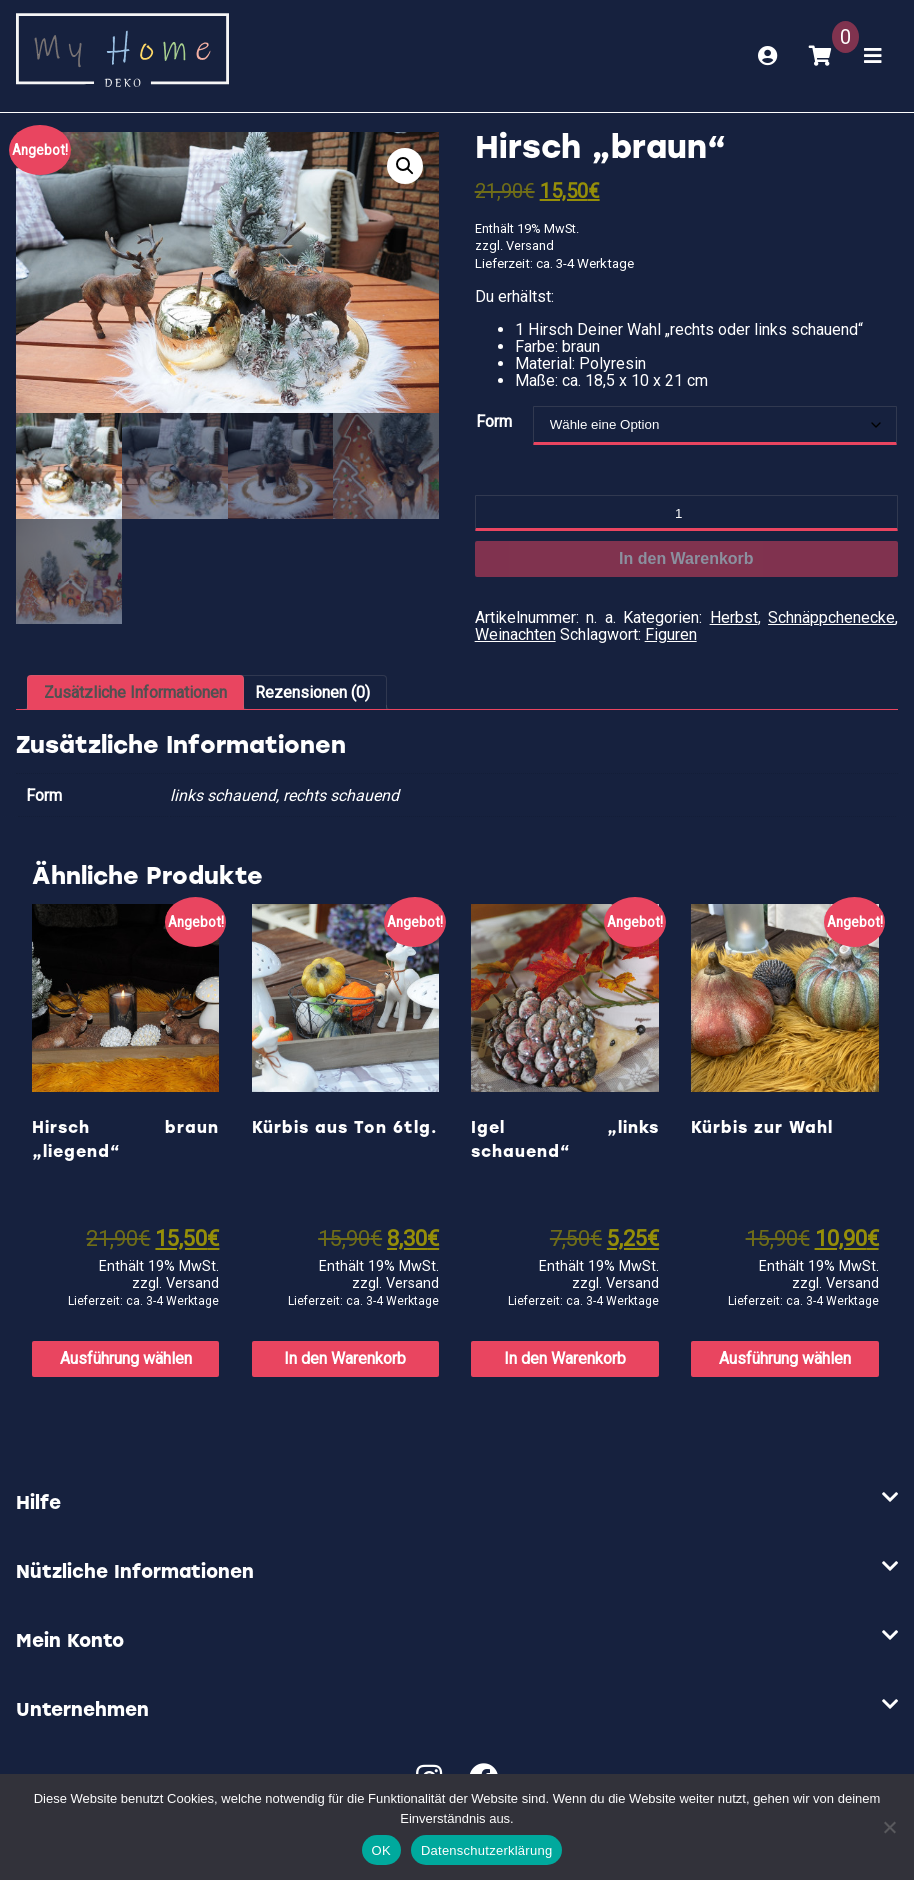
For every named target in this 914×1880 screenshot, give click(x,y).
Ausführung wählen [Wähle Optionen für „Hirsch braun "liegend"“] (126, 1358)
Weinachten (515, 634)
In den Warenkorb (686, 558)
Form (494, 421)
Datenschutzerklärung (486, 1850)
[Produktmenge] (686, 513)
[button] (405, 166)
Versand (530, 245)
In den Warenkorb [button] (345, 1358)
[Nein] (889, 1827)
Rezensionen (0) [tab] (312, 692)
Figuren (671, 634)
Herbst (734, 617)
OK (381, 1850)
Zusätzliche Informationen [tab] (135, 692)
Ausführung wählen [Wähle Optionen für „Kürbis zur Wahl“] (785, 1358)
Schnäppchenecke (831, 617)
